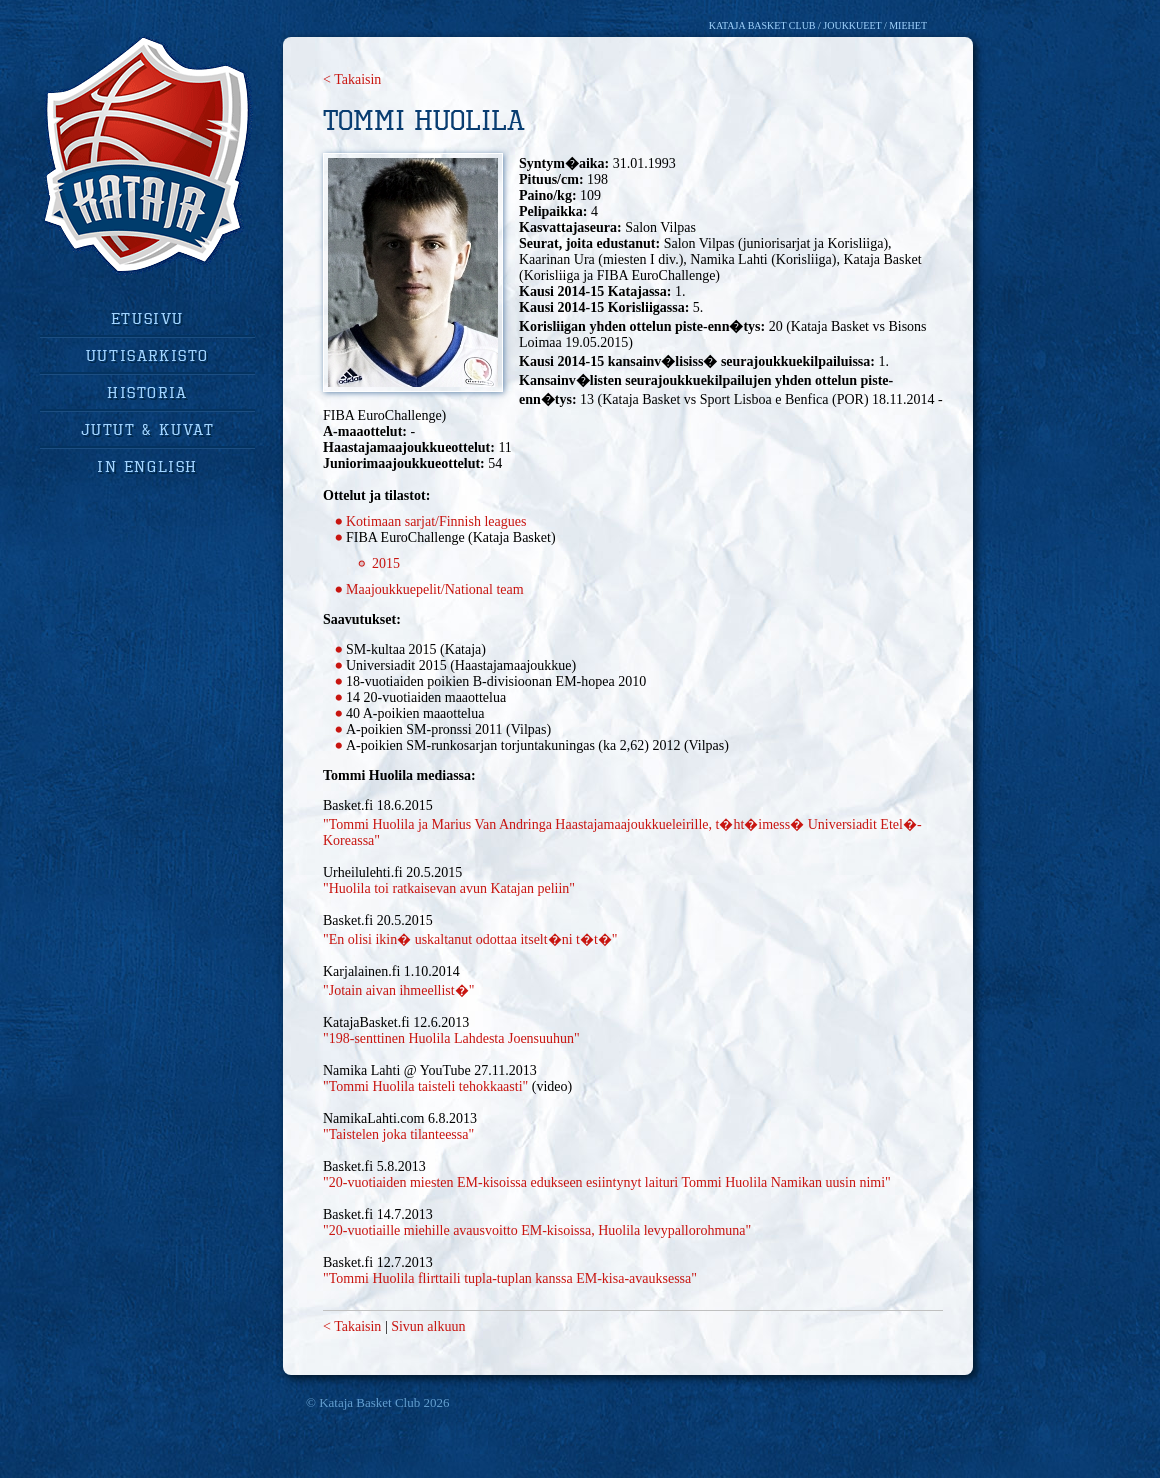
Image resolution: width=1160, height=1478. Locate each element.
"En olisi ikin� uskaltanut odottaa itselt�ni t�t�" (470, 939)
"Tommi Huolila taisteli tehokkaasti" (425, 1086)
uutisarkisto (147, 355)
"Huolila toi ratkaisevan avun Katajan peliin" (449, 888)
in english (147, 466)
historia (147, 392)
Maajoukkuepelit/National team (435, 589)
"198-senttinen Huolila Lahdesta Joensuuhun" (451, 1038)
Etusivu (147, 318)
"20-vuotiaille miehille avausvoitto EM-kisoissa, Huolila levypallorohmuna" (537, 1230)
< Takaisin (352, 79)
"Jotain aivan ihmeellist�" (398, 990)
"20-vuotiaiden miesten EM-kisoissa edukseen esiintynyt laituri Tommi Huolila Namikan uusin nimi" (607, 1182)
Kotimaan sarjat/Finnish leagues (436, 521)
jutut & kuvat (148, 429)
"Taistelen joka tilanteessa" (398, 1134)
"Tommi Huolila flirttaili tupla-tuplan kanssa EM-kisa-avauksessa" (510, 1278)
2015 (386, 563)
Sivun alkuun (428, 1326)
